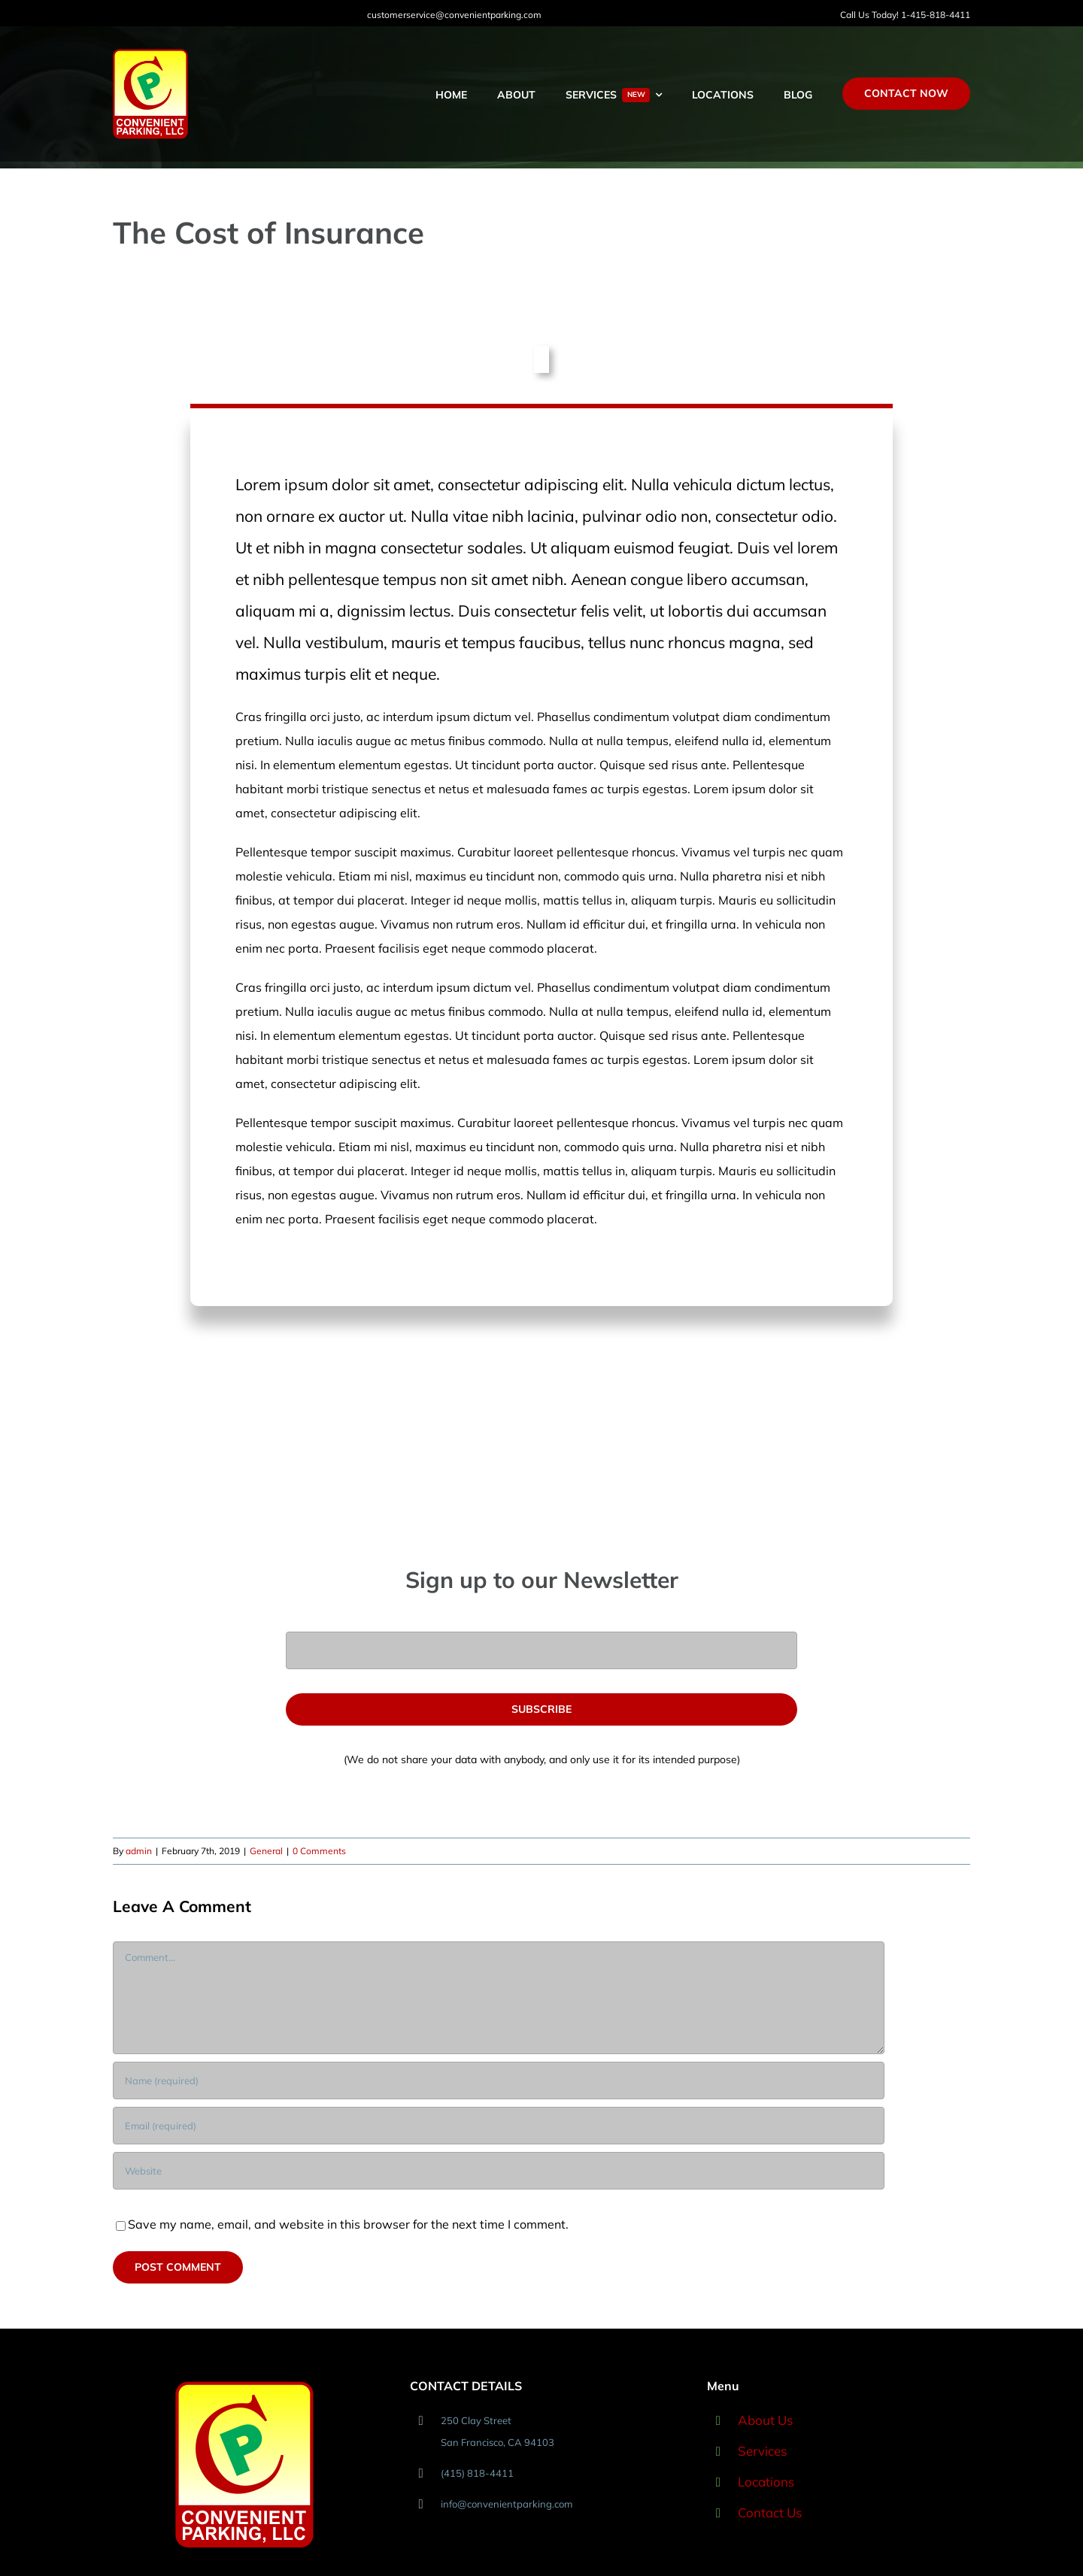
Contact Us (770, 2512)
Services (762, 2451)
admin (139, 1850)
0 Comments (319, 1850)
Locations (766, 2482)
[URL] (498, 2171)
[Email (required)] (498, 2125)
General (266, 1850)
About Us (765, 2420)
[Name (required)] (498, 2080)
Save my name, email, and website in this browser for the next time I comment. (348, 2224)
